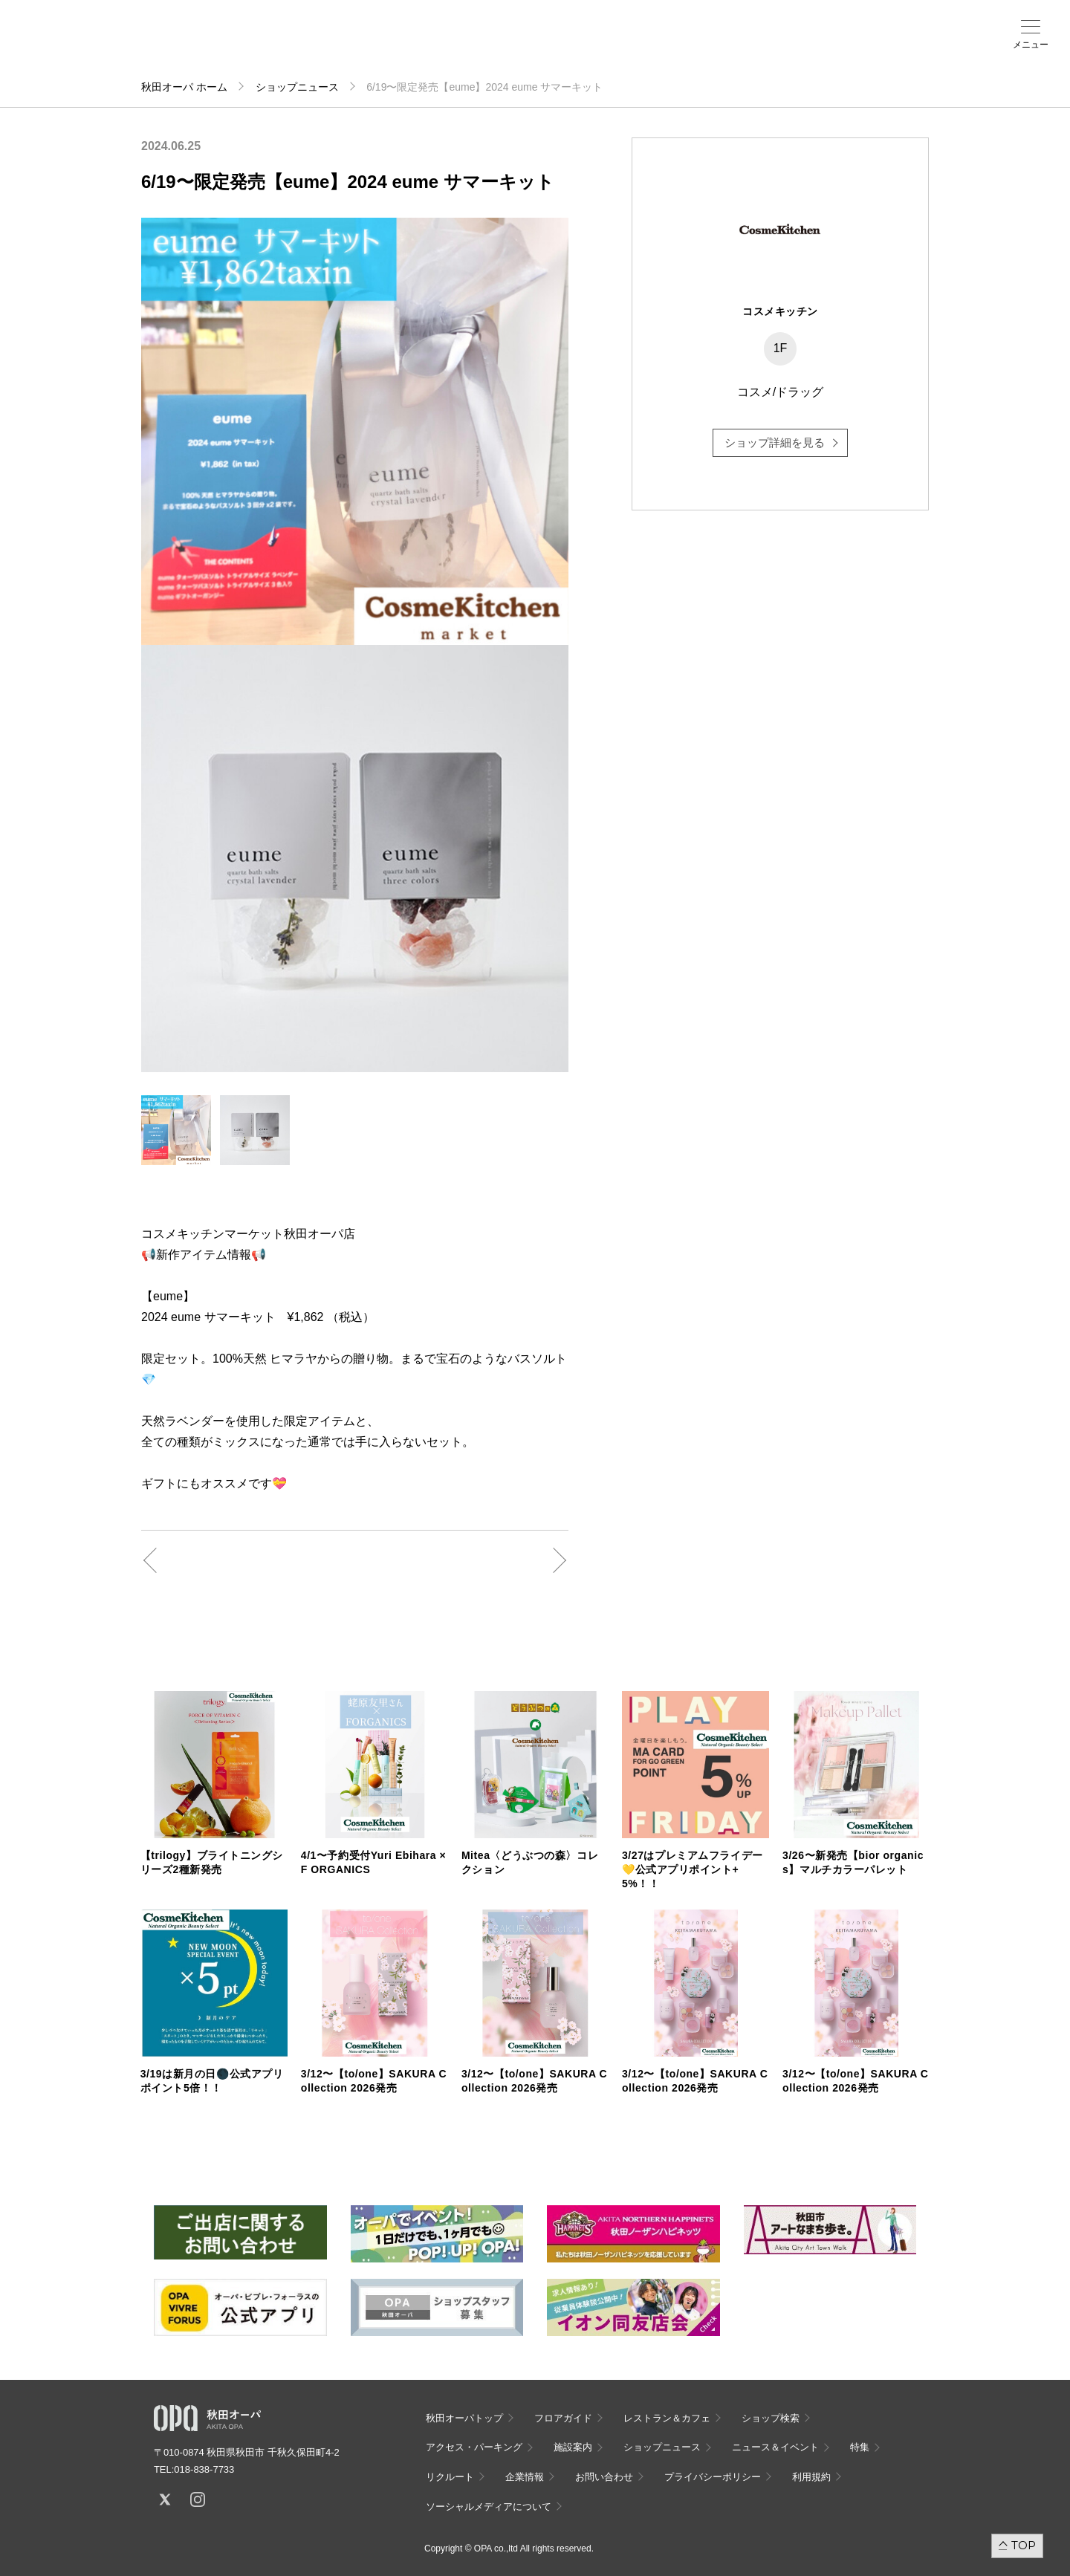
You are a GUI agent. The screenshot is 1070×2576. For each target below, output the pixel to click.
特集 (859, 2447)
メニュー (1030, 44)
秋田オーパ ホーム (184, 87)
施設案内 (368, 45)
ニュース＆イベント (426, 49)
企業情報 (524, 2476)
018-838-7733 (204, 2469)
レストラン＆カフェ (666, 2418)
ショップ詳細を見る (774, 442)
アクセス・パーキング (310, 49)
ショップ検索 (252, 45)
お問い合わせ (604, 2476)
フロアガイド (194, 45)
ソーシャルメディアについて (488, 2506)
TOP (1023, 2545)
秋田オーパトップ (464, 2418)
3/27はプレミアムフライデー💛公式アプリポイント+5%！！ (692, 1869)
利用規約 (811, 2476)
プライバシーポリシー (712, 2476)
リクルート (450, 2476)
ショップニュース (297, 87)
